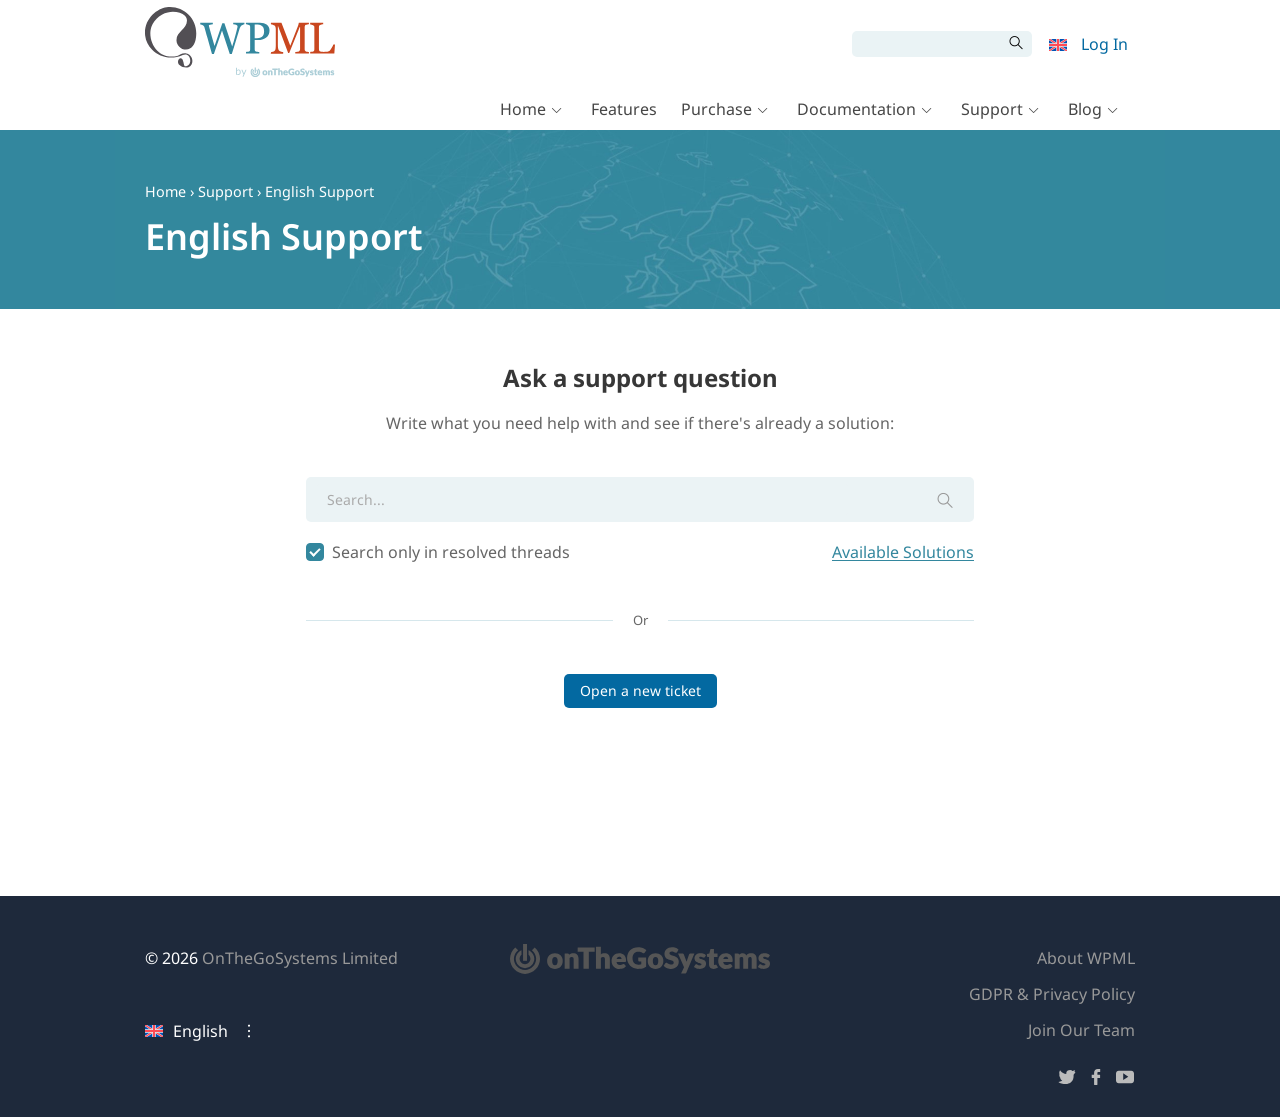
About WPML (1086, 958)
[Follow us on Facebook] (1096, 1080)
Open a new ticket (640, 690)
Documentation (856, 112)
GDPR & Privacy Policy (1052, 994)
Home (523, 112)
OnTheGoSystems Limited (300, 958)
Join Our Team (1081, 1030)
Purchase (716, 112)
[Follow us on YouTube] (1125, 1080)
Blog (1085, 112)
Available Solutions (903, 552)
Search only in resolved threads (640, 552)
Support (992, 112)
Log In (1104, 44)
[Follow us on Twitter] (1067, 1080)
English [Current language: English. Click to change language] (186, 1031)
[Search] (927, 44)
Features (624, 112)
